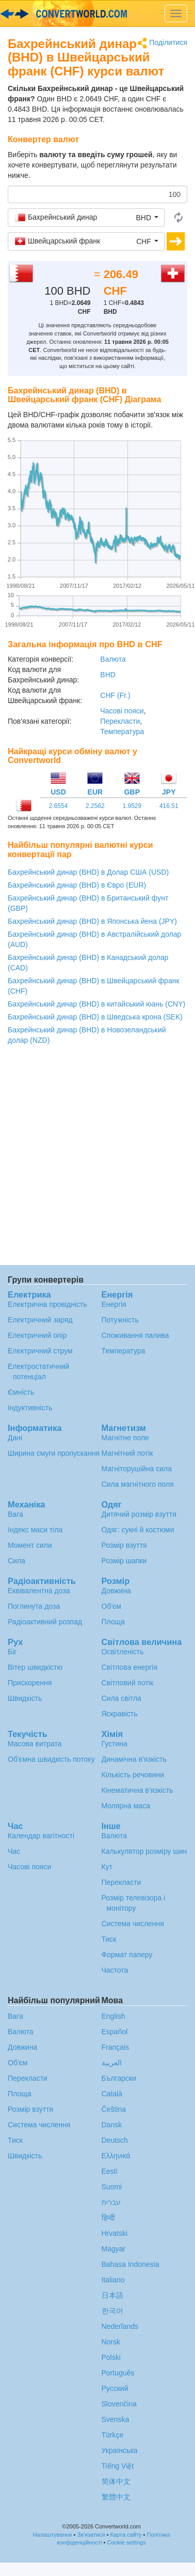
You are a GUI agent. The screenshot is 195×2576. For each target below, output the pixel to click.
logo (97, 13)
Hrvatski (115, 2233)
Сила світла (121, 1698)
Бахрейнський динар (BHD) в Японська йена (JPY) (92, 921)
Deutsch (115, 2140)
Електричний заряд (40, 1320)
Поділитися (162, 43)
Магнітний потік (127, 1453)
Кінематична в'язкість (137, 1790)
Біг (12, 1652)
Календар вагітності (41, 1836)
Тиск (109, 1939)
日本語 (112, 2295)
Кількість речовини (133, 1775)
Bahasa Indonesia (130, 2264)
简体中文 (116, 2481)
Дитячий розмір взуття (139, 1514)
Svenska (115, 2419)
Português (118, 2373)
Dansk (112, 2125)
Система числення (133, 1923)
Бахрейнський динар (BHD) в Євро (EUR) (77, 885)
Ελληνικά (116, 2156)
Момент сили (30, 1545)
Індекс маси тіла (35, 1530)
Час (14, 1851)
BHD (108, 674)
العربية (112, 2063)
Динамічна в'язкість (134, 1759)
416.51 (168, 806)
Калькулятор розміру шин (144, 1851)
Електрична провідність (47, 1304)
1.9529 (131, 806)
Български (119, 2078)
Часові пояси (121, 711)
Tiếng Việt (118, 2466)
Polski (111, 2357)
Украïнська (120, 2450)
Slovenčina (119, 2404)
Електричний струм (40, 1351)
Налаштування (52, 2535)
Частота (115, 1970)
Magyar (114, 2249)
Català (112, 2094)
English (113, 2016)
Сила (16, 1561)
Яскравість (120, 1714)
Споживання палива (135, 1335)
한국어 (112, 2311)
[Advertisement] (96, 1158)
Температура (122, 731)
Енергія (114, 1304)
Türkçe (113, 2435)
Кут (107, 1867)
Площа (113, 1622)
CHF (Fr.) (115, 695)
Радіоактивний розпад (45, 1622)
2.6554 (58, 806)
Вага (15, 1514)
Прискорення (30, 1683)
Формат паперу (127, 1954)
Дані (15, 1438)
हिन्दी (108, 2218)
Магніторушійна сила (137, 1469)
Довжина (116, 1591)
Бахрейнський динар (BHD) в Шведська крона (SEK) (95, 1017)
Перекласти (120, 721)
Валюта (113, 659)
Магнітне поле (125, 1438)
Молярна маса (126, 1806)
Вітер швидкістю (35, 1667)
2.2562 (95, 806)
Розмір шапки (124, 1561)
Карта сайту (126, 2535)
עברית (111, 2202)
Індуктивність (30, 1408)
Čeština (114, 2109)
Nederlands (120, 2326)
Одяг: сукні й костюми (138, 1530)
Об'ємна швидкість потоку (51, 1759)
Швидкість (25, 1698)
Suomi (112, 2187)
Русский (115, 2388)
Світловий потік (128, 1683)
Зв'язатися (91, 2535)
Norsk (111, 2342)
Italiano (113, 2280)
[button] (86, 217)
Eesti (110, 2171)
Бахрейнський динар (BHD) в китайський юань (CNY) (96, 1004)
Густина (114, 1744)
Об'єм (111, 1606)
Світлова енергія (130, 1667)
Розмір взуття (124, 1545)
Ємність (21, 1392)
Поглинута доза (34, 1606)
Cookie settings (126, 2542)
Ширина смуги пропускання (54, 1453)
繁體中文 (116, 2497)
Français (115, 2047)
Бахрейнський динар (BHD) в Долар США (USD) (88, 872)
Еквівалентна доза (39, 1591)
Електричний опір (37, 1335)
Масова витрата (34, 1744)
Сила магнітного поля (138, 1484)
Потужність (120, 1320)
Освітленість (123, 1652)
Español (115, 2032)
